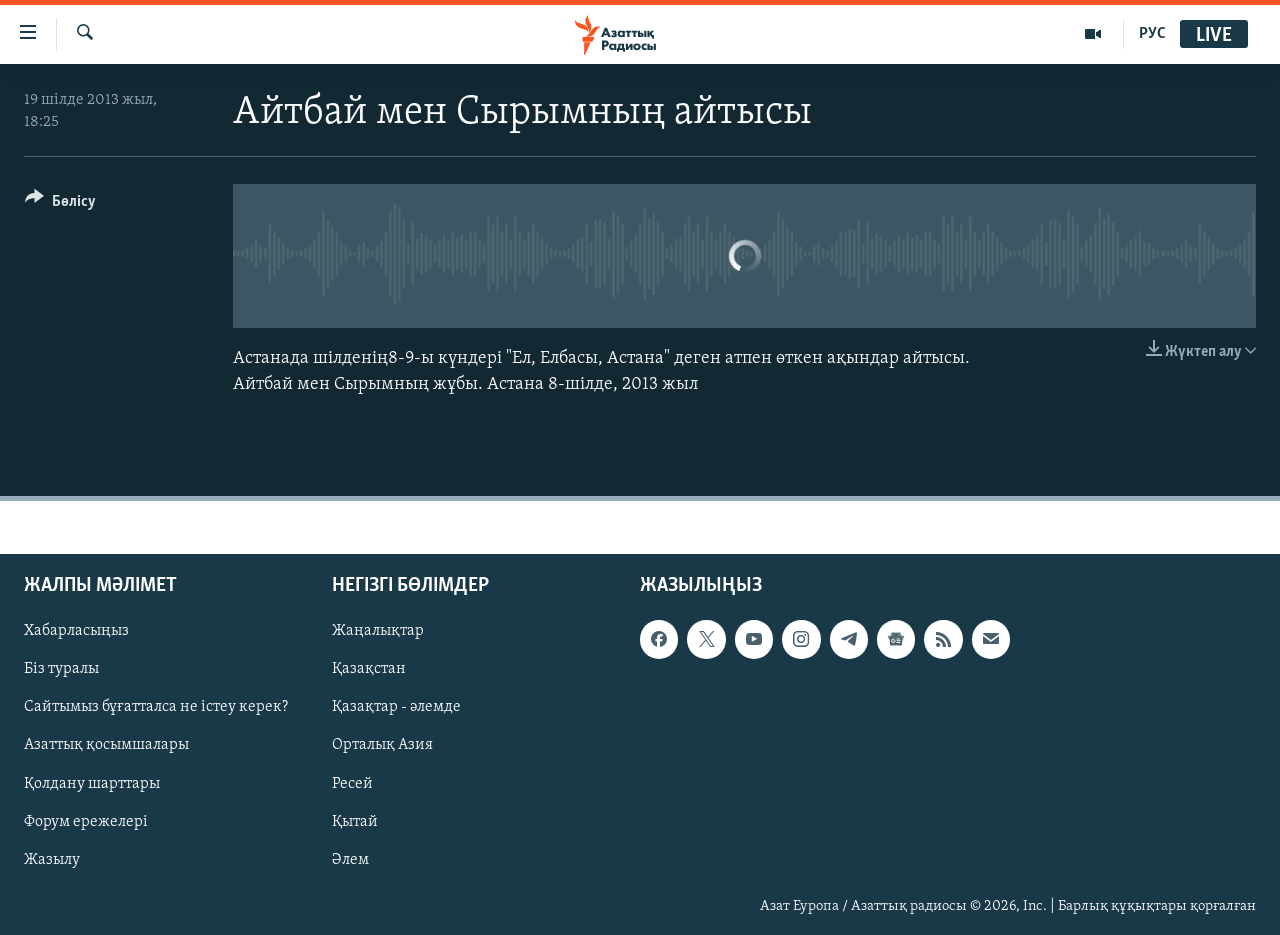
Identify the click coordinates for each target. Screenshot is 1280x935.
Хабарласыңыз (76, 631)
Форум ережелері (86, 821)
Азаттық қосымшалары (106, 745)
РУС (1152, 34)
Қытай (355, 821)
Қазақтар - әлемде (396, 707)
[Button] (60, 204)
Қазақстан (369, 669)
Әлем (350, 859)
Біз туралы (61, 669)
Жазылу (52, 859)
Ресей (352, 783)
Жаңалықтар (378, 631)
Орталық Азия (382, 745)
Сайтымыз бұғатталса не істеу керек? (156, 707)
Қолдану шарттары (92, 783)
